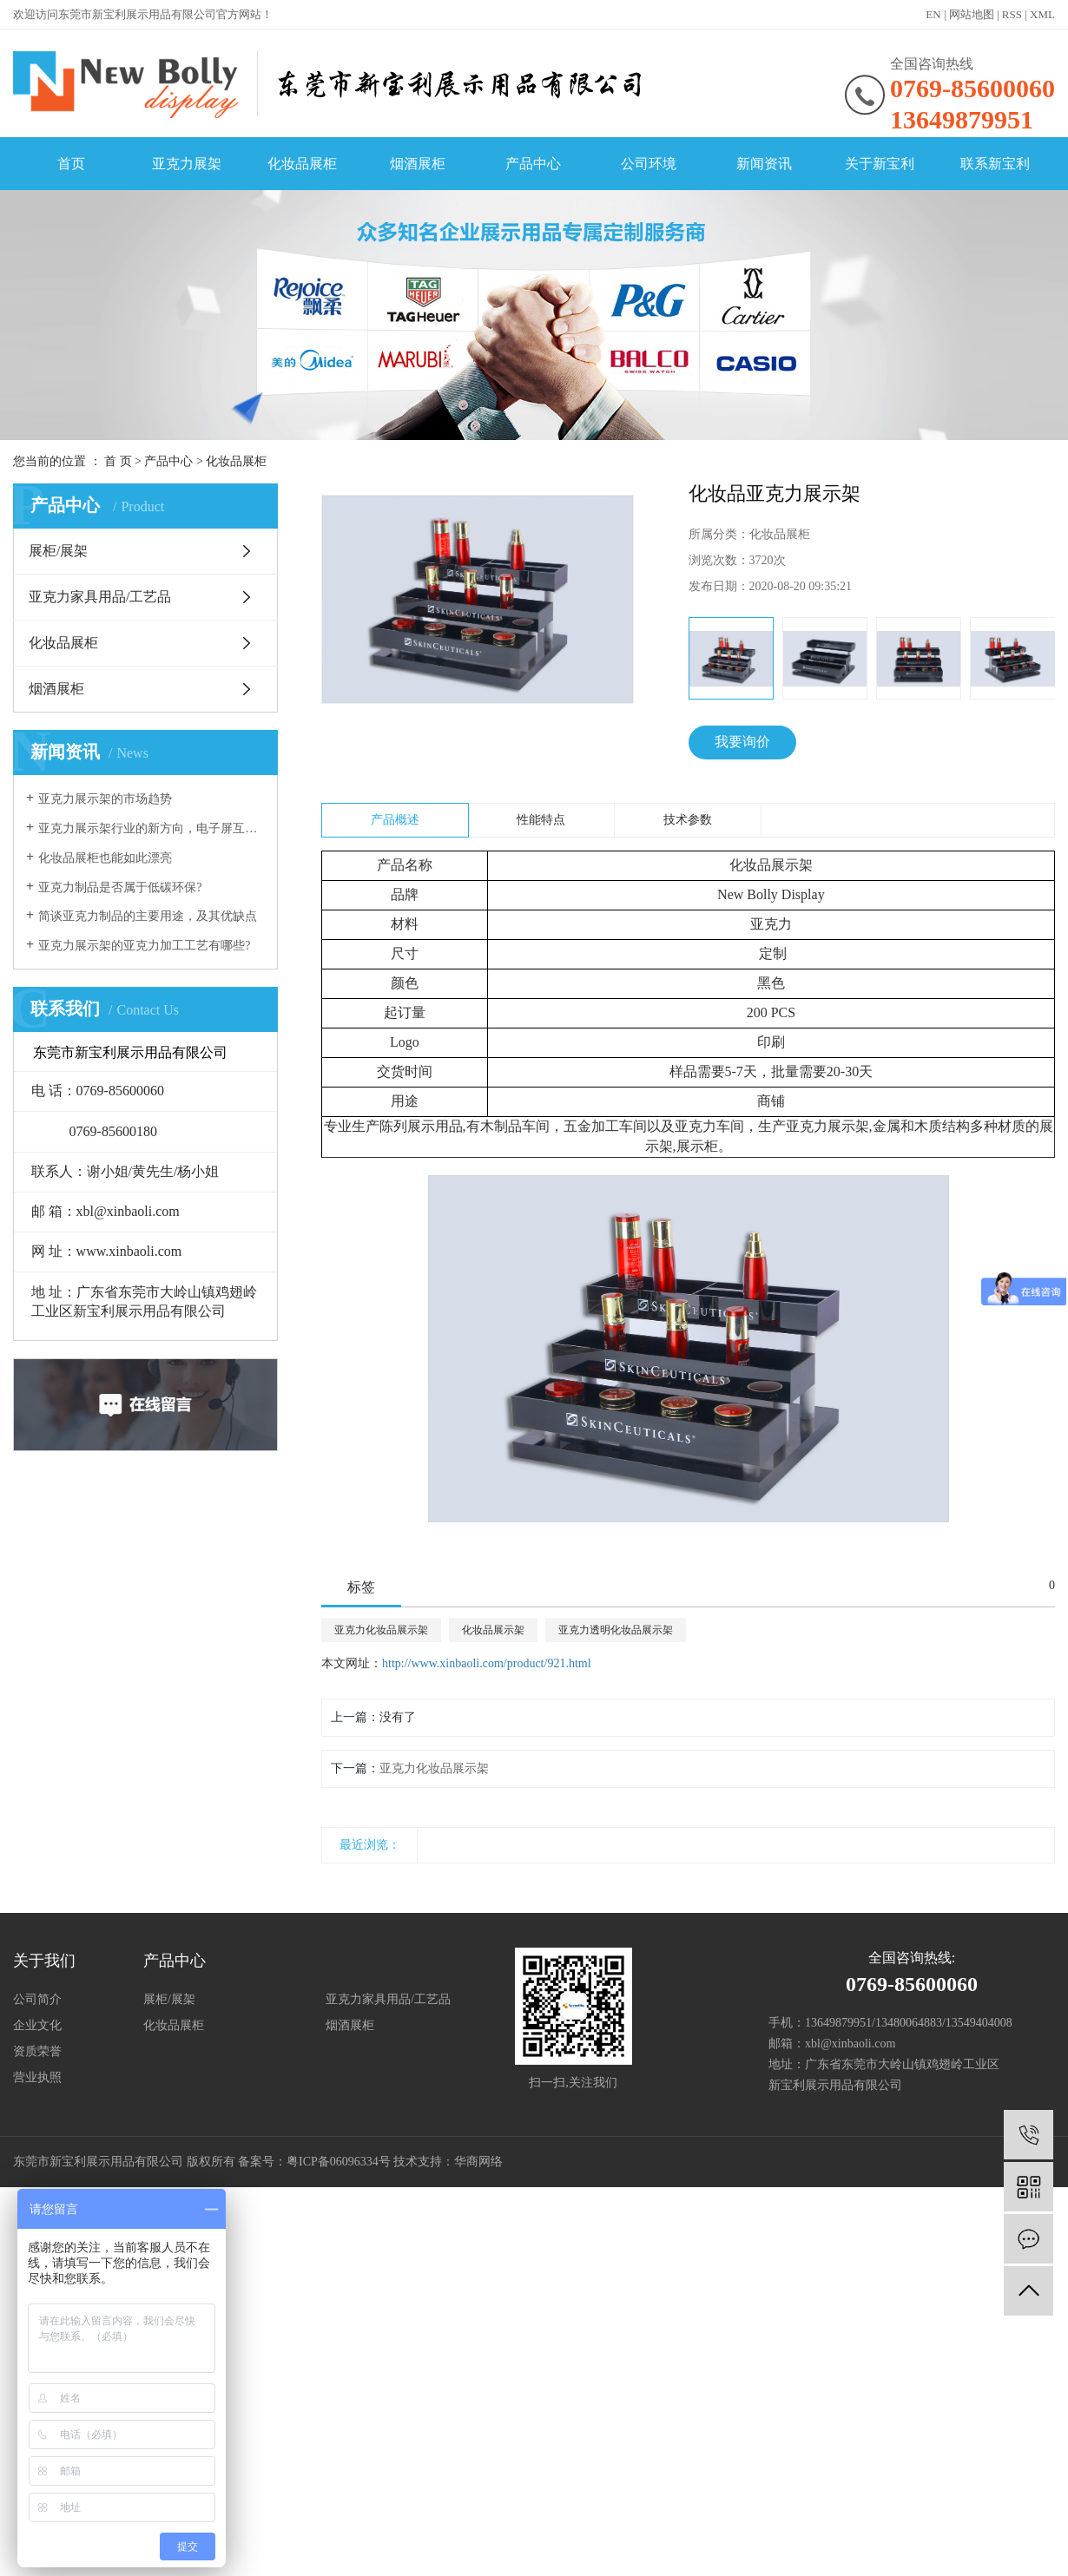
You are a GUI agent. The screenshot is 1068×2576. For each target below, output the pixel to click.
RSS (1012, 14)
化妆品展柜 (302, 163)
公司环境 (648, 163)
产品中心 (533, 163)
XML (1042, 14)
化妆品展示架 (493, 1630)
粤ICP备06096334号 (339, 2161)
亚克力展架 (186, 163)
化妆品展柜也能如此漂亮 (105, 857)
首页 (71, 163)
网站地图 (971, 14)
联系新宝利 (995, 163)
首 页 (118, 461)
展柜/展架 (58, 550)
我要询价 (742, 741)
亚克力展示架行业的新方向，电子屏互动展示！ (151, 828)
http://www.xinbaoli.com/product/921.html (486, 1663)
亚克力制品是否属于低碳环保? (119, 887)
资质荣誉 (37, 2051)
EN (933, 14)
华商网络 (478, 2161)
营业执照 (37, 2077)
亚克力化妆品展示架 (381, 1630)
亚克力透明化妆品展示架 (615, 1630)
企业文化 (37, 2025)
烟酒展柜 (417, 163)
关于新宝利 (879, 163)
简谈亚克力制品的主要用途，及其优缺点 (147, 916)
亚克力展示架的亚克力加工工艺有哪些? (144, 945)
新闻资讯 (764, 163)
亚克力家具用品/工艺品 (100, 596)
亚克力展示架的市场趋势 (105, 798)
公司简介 (37, 1999)
